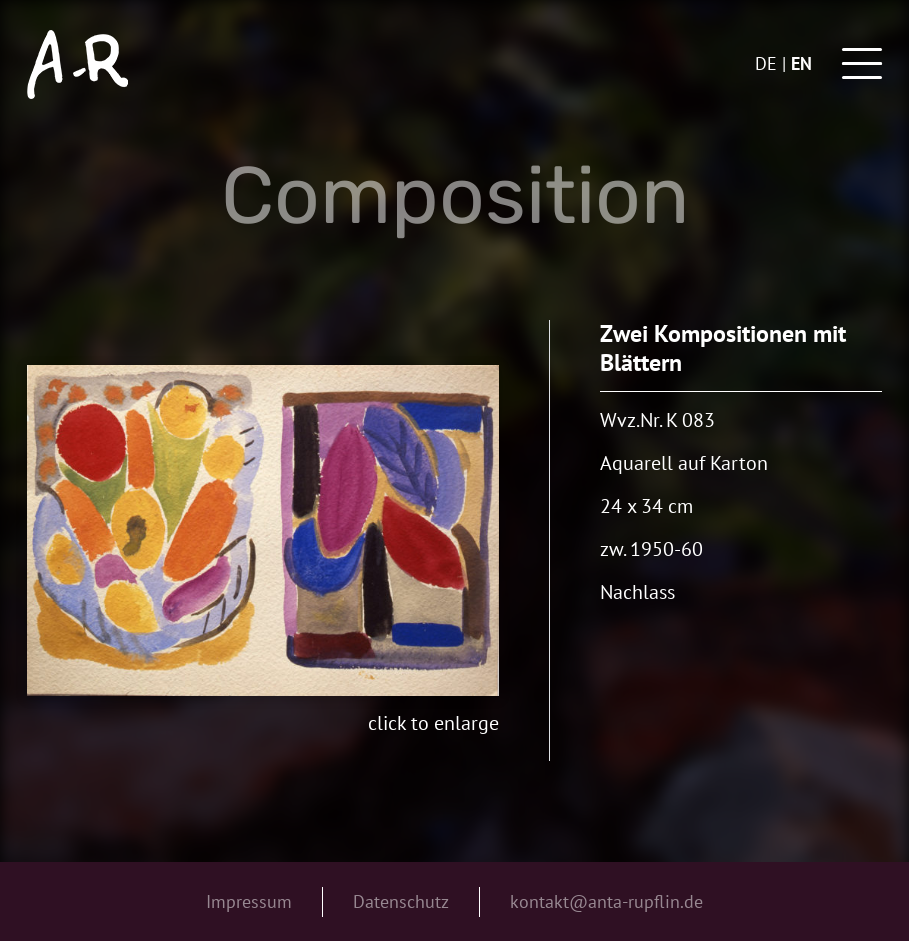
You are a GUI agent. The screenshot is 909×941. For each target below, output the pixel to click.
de (766, 63)
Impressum (249, 901)
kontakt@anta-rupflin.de (606, 901)
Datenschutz (401, 901)
